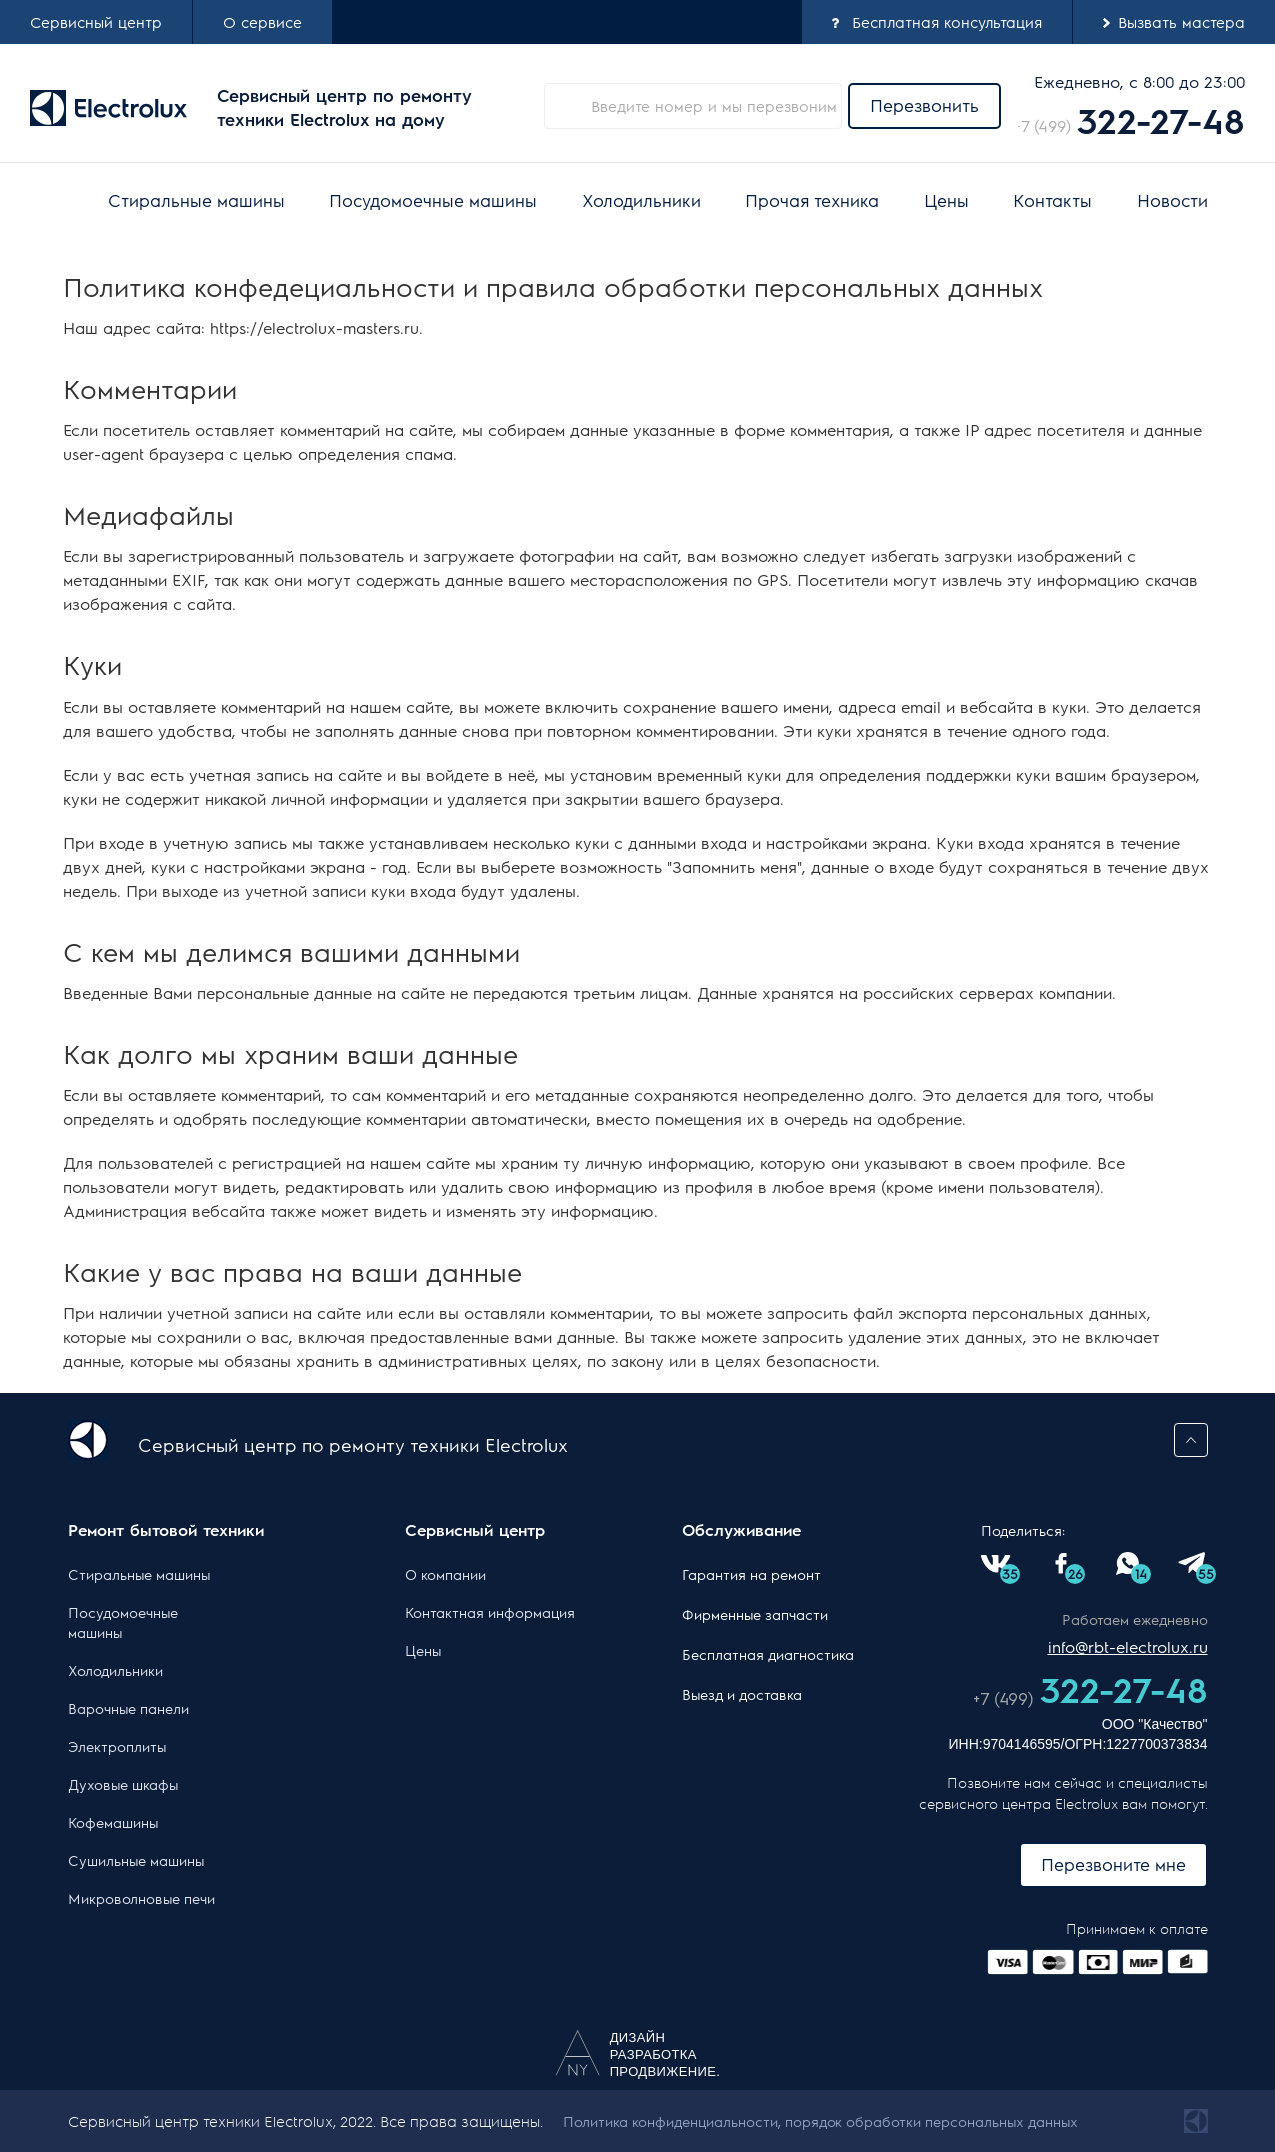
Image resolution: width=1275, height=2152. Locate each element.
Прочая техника (812, 200)
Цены (946, 200)
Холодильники (641, 200)
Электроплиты (117, 1746)
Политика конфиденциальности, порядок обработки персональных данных (820, 2121)
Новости (1172, 200)
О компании (445, 1574)
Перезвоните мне (1113, 1864)
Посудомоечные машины (433, 200)
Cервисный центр (96, 21)
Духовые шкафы (123, 1784)
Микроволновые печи (141, 1898)
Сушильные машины (136, 1860)
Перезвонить (924, 105)
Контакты (1052, 200)
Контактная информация (490, 1612)
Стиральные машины (196, 200)
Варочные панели (128, 1708)
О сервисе (262, 21)
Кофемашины (113, 1822)
